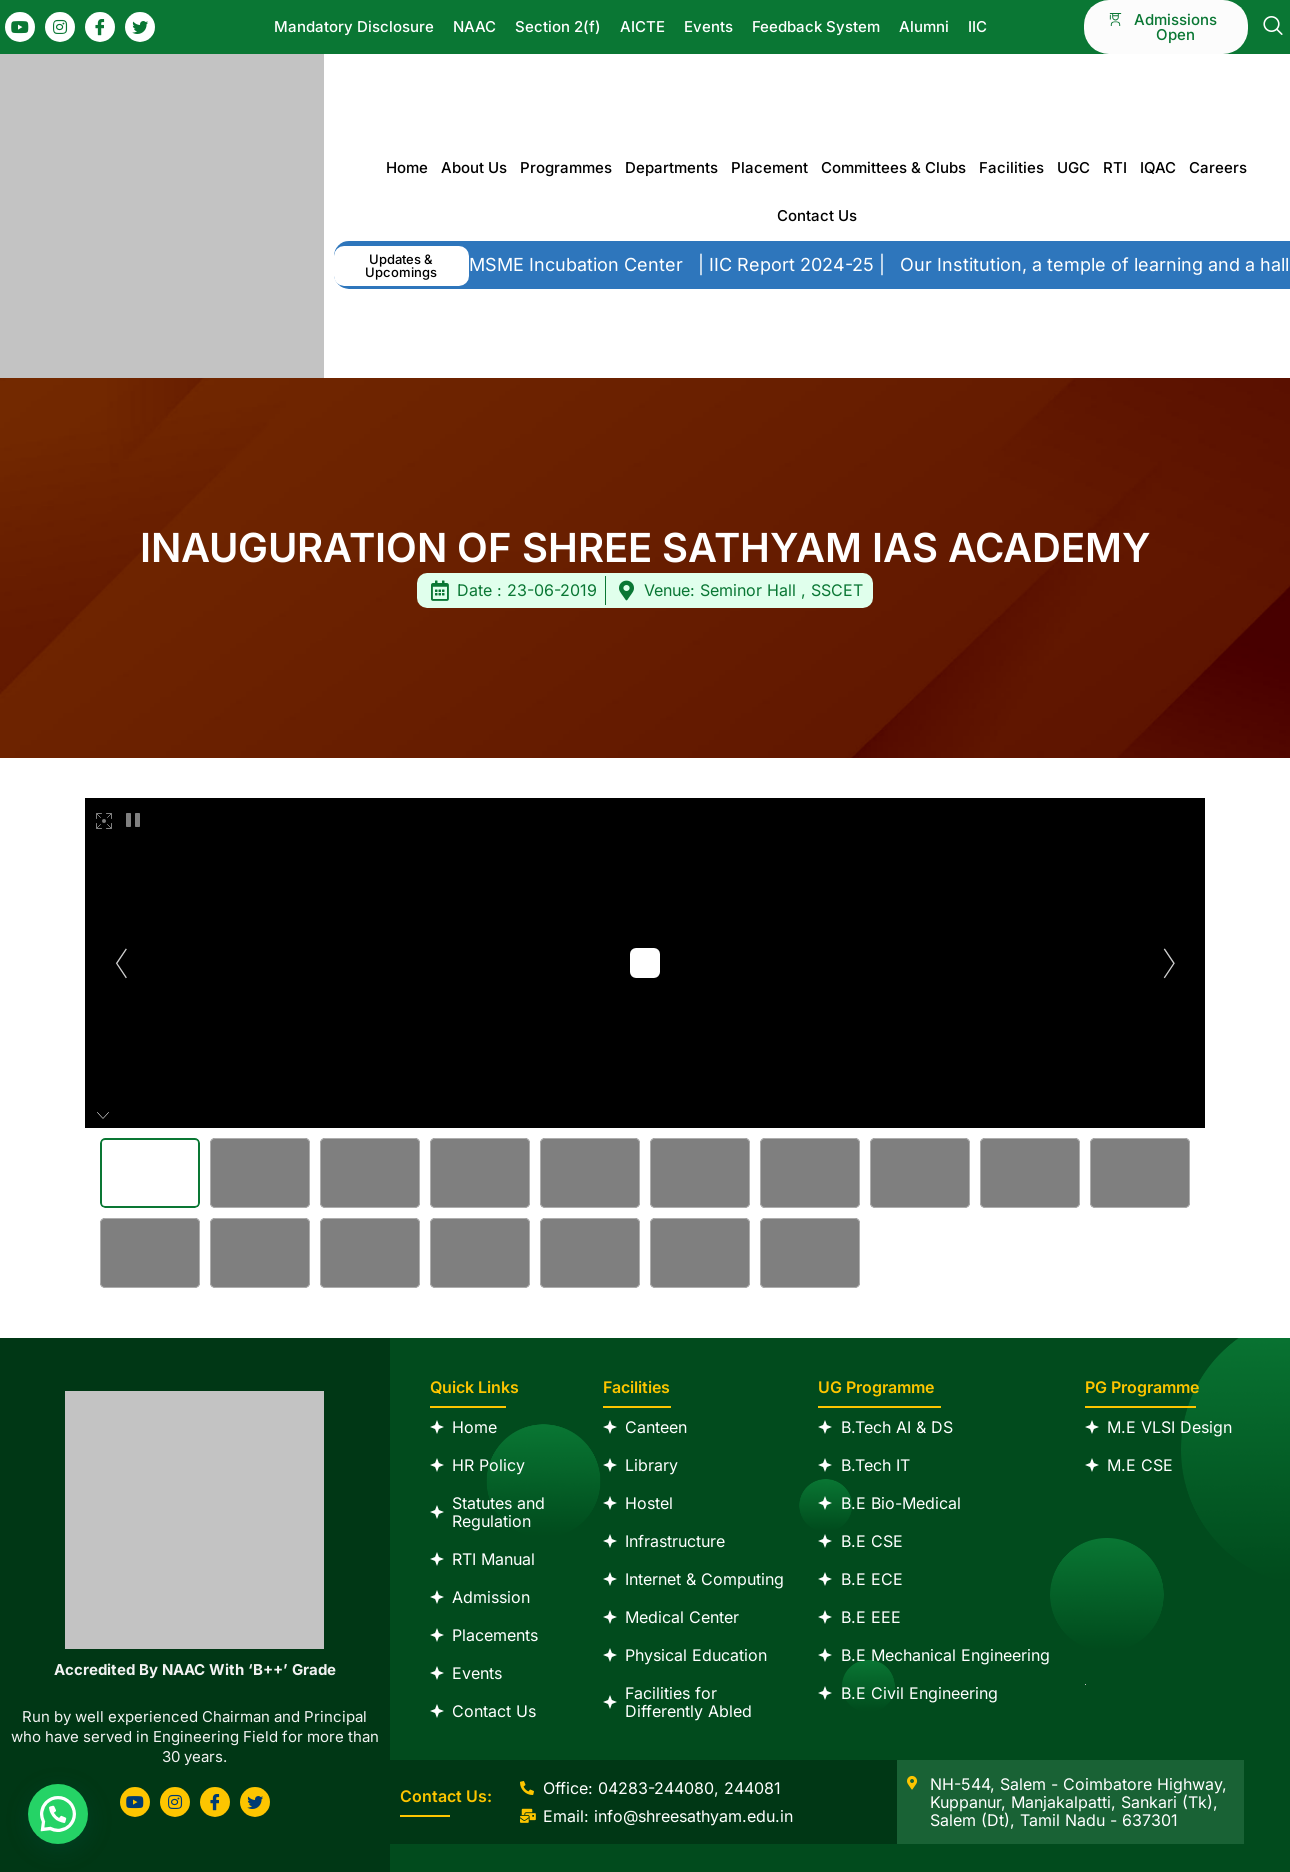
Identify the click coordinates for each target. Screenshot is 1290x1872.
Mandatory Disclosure (354, 26)
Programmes (566, 167)
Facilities (1011, 167)
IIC (977, 26)
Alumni (924, 26)
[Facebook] (100, 27)
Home (407, 167)
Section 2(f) (558, 26)
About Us (474, 167)
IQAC (1158, 167)
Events (708, 26)
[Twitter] (140, 27)
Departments (671, 167)
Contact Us (817, 215)
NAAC (474, 26)
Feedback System (816, 26)
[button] (401, 266)
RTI (1115, 167)
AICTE (642, 26)
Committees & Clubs (893, 167)
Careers (1218, 167)
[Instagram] (60, 27)
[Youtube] (20, 27)
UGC (1073, 167)
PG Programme (1142, 1387)
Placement (769, 167)
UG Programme (876, 1387)
